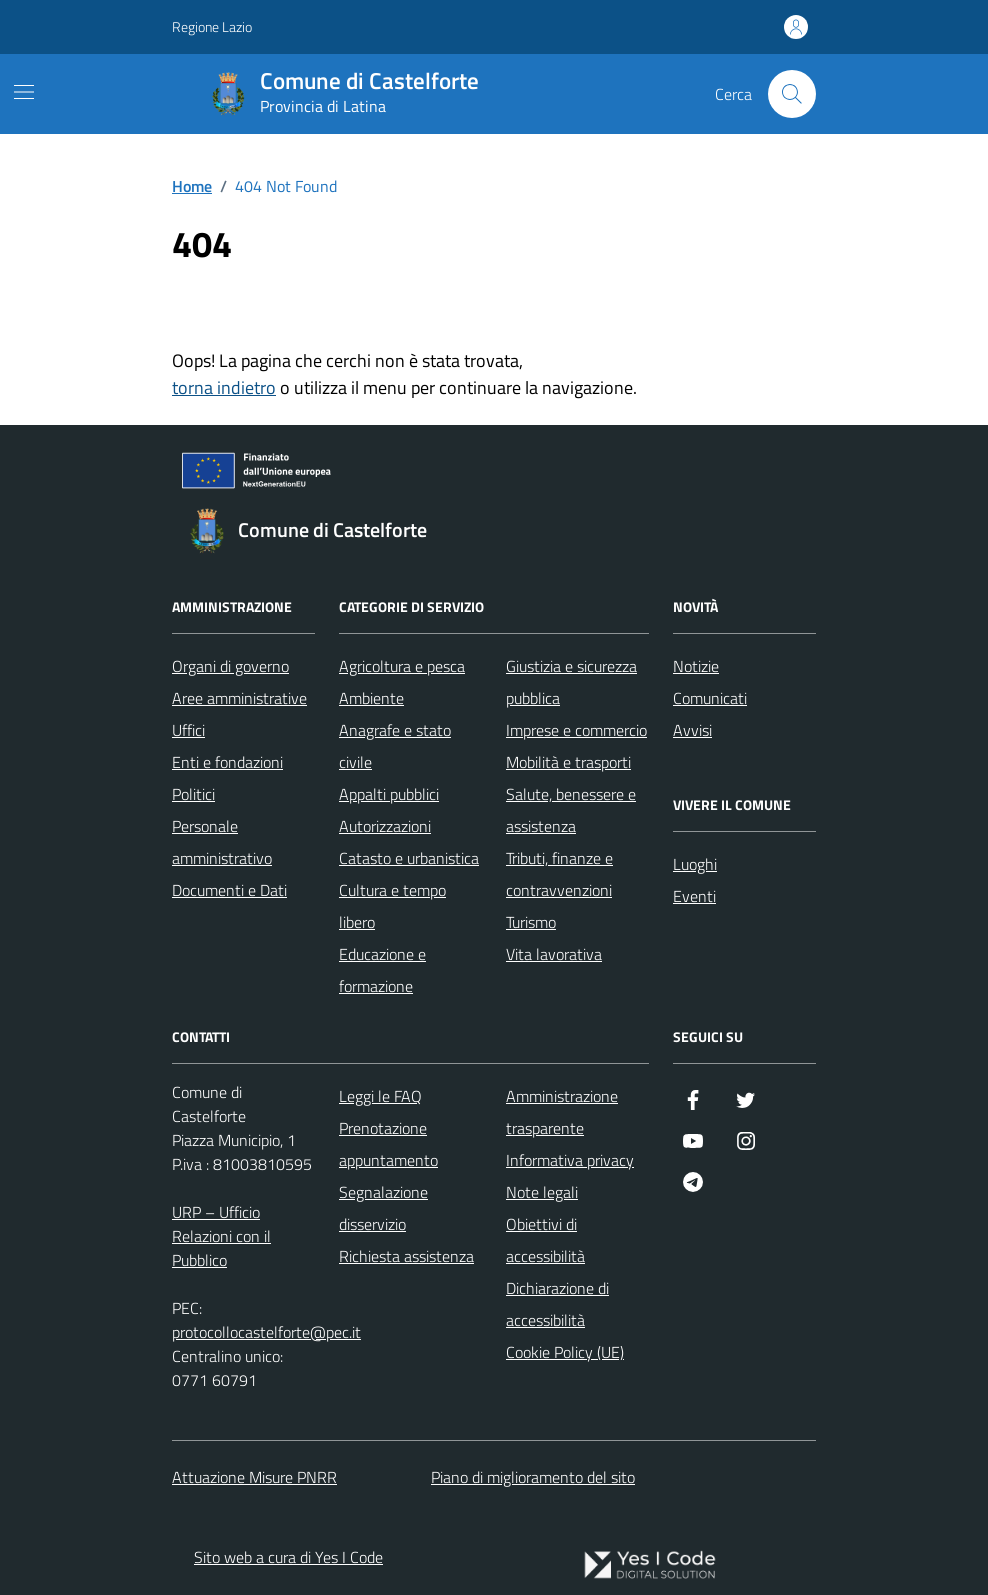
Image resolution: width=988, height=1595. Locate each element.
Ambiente (371, 698)
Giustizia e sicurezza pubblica (571, 682)
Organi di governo (230, 666)
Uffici (188, 730)
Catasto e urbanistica (409, 858)
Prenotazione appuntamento (388, 1144)
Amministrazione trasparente (562, 1112)
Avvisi (692, 730)
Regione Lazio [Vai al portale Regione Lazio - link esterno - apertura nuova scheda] (212, 26)
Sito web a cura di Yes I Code (288, 1557)
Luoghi (695, 864)
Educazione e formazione (382, 970)
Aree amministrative (239, 698)
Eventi (694, 896)
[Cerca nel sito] (792, 94)
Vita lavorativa (554, 954)
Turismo (531, 922)
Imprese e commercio (576, 730)
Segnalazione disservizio (383, 1208)
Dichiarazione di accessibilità (557, 1304)
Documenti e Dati (229, 890)
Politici (193, 794)
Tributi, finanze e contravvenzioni (559, 874)
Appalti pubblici (389, 794)
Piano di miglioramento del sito (533, 1477)
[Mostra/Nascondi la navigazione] (24, 92)
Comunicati (710, 698)
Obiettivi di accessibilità (545, 1240)
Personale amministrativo (222, 842)
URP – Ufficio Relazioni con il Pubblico (221, 1236)
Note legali (542, 1192)
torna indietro (224, 387)
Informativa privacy (570, 1160)
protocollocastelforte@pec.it (266, 1332)
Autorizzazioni (385, 826)
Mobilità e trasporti (568, 762)
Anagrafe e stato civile (395, 746)
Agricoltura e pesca (402, 666)
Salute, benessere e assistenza (571, 810)
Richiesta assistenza (406, 1256)
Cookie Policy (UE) (565, 1352)
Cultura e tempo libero (392, 906)
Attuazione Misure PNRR (254, 1477)
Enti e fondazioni (227, 762)
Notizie (696, 666)
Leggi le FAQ (380, 1096)
